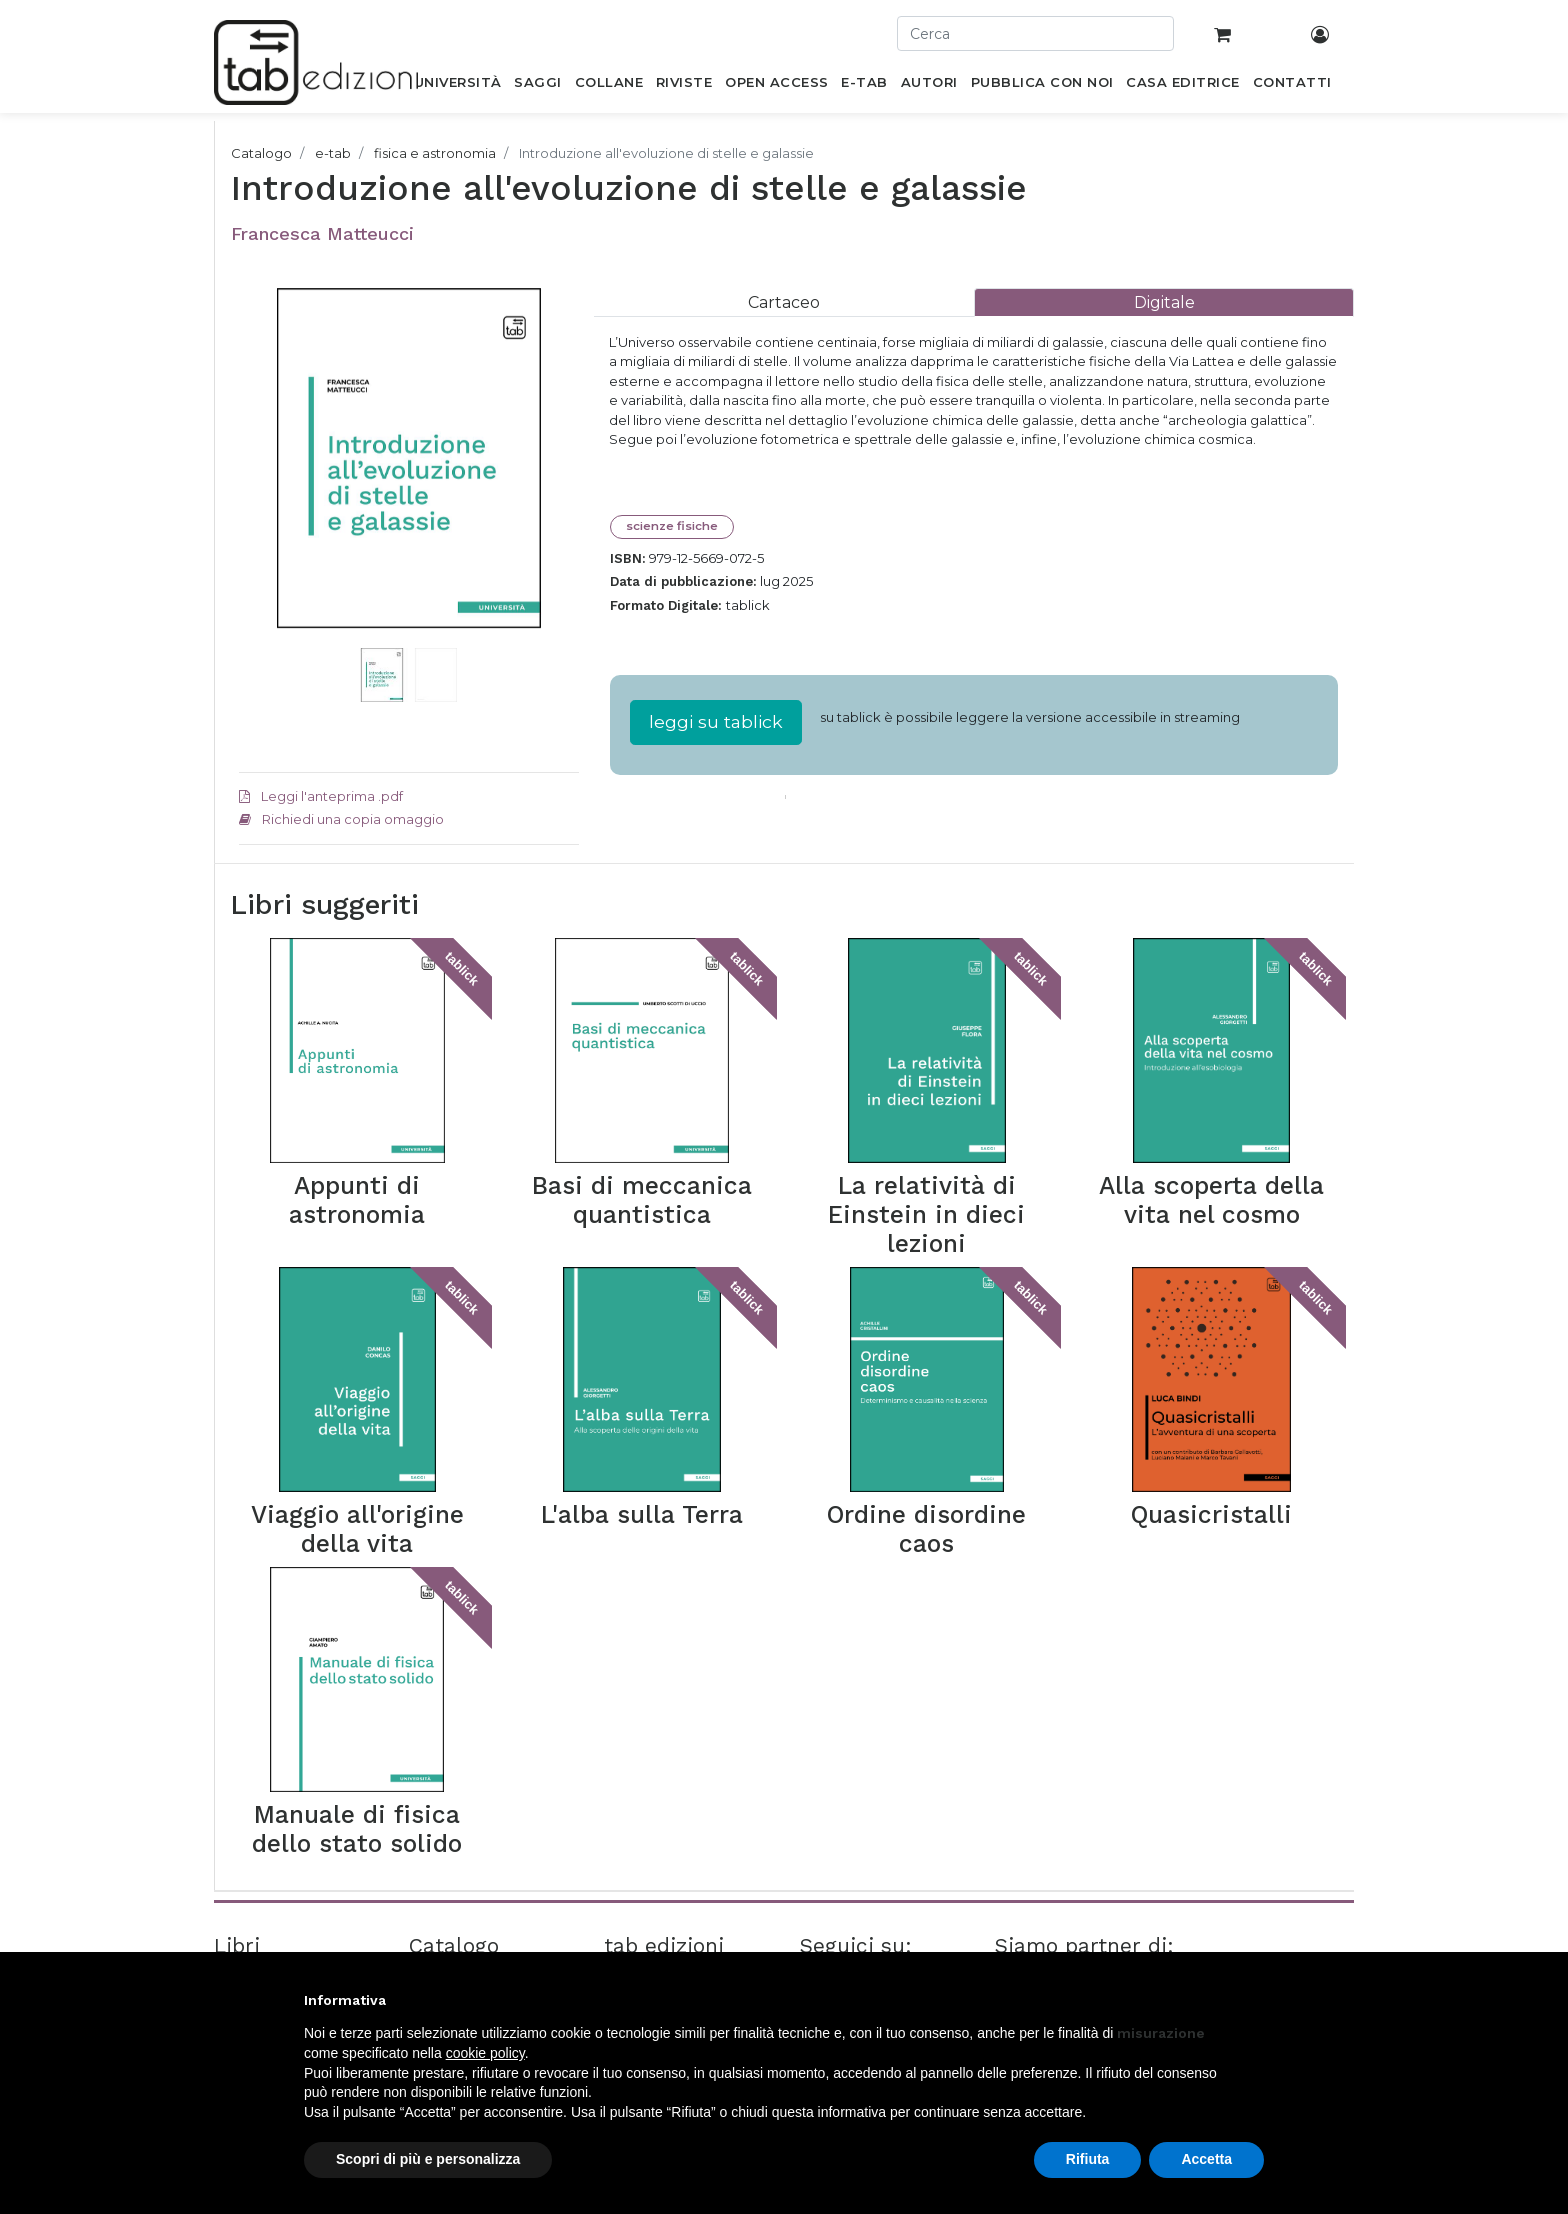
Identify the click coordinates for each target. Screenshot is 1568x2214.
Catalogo (261, 153)
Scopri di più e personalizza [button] (428, 2159)
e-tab (333, 153)
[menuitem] (457, 86)
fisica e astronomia (435, 153)
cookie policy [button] (485, 2053)
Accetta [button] (1206, 2159)
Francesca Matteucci (322, 233)
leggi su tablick (716, 721)
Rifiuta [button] (1088, 2159)
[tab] (784, 302)
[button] (264, 488)
